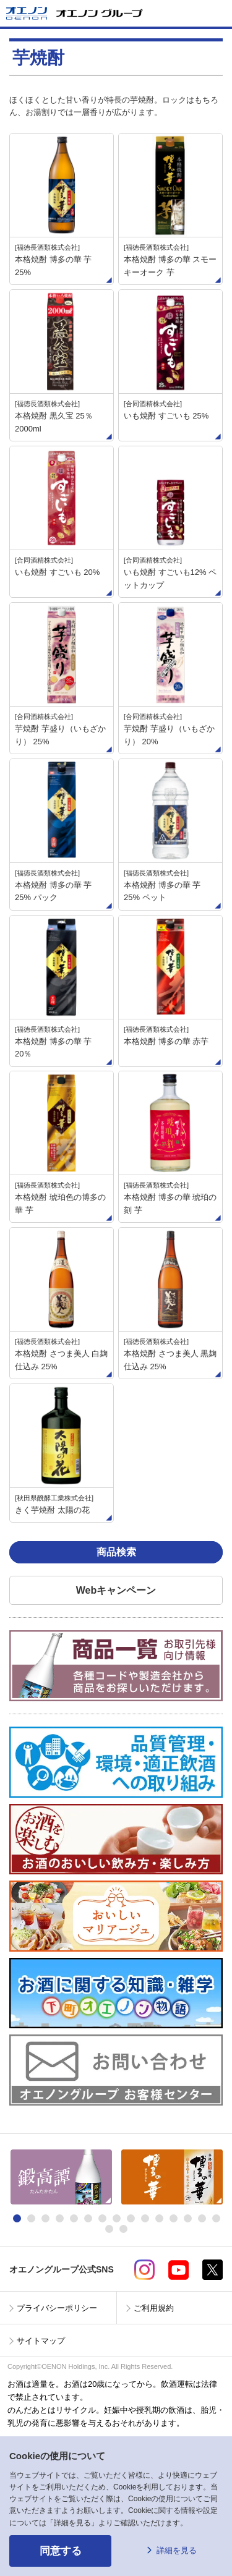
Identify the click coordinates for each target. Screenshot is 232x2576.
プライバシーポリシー (57, 2308)
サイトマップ (41, 2340)
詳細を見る (177, 2550)
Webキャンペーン (116, 1590)
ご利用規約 (154, 2308)
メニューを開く (218, 13)
